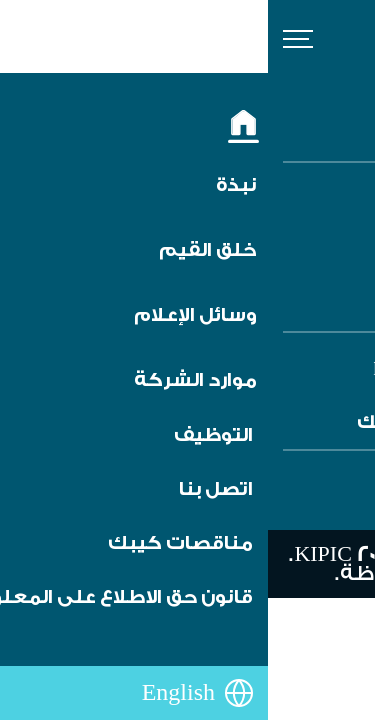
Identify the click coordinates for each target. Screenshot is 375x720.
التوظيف (298, 193)
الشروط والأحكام (266, 221)
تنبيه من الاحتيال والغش (234, 249)
